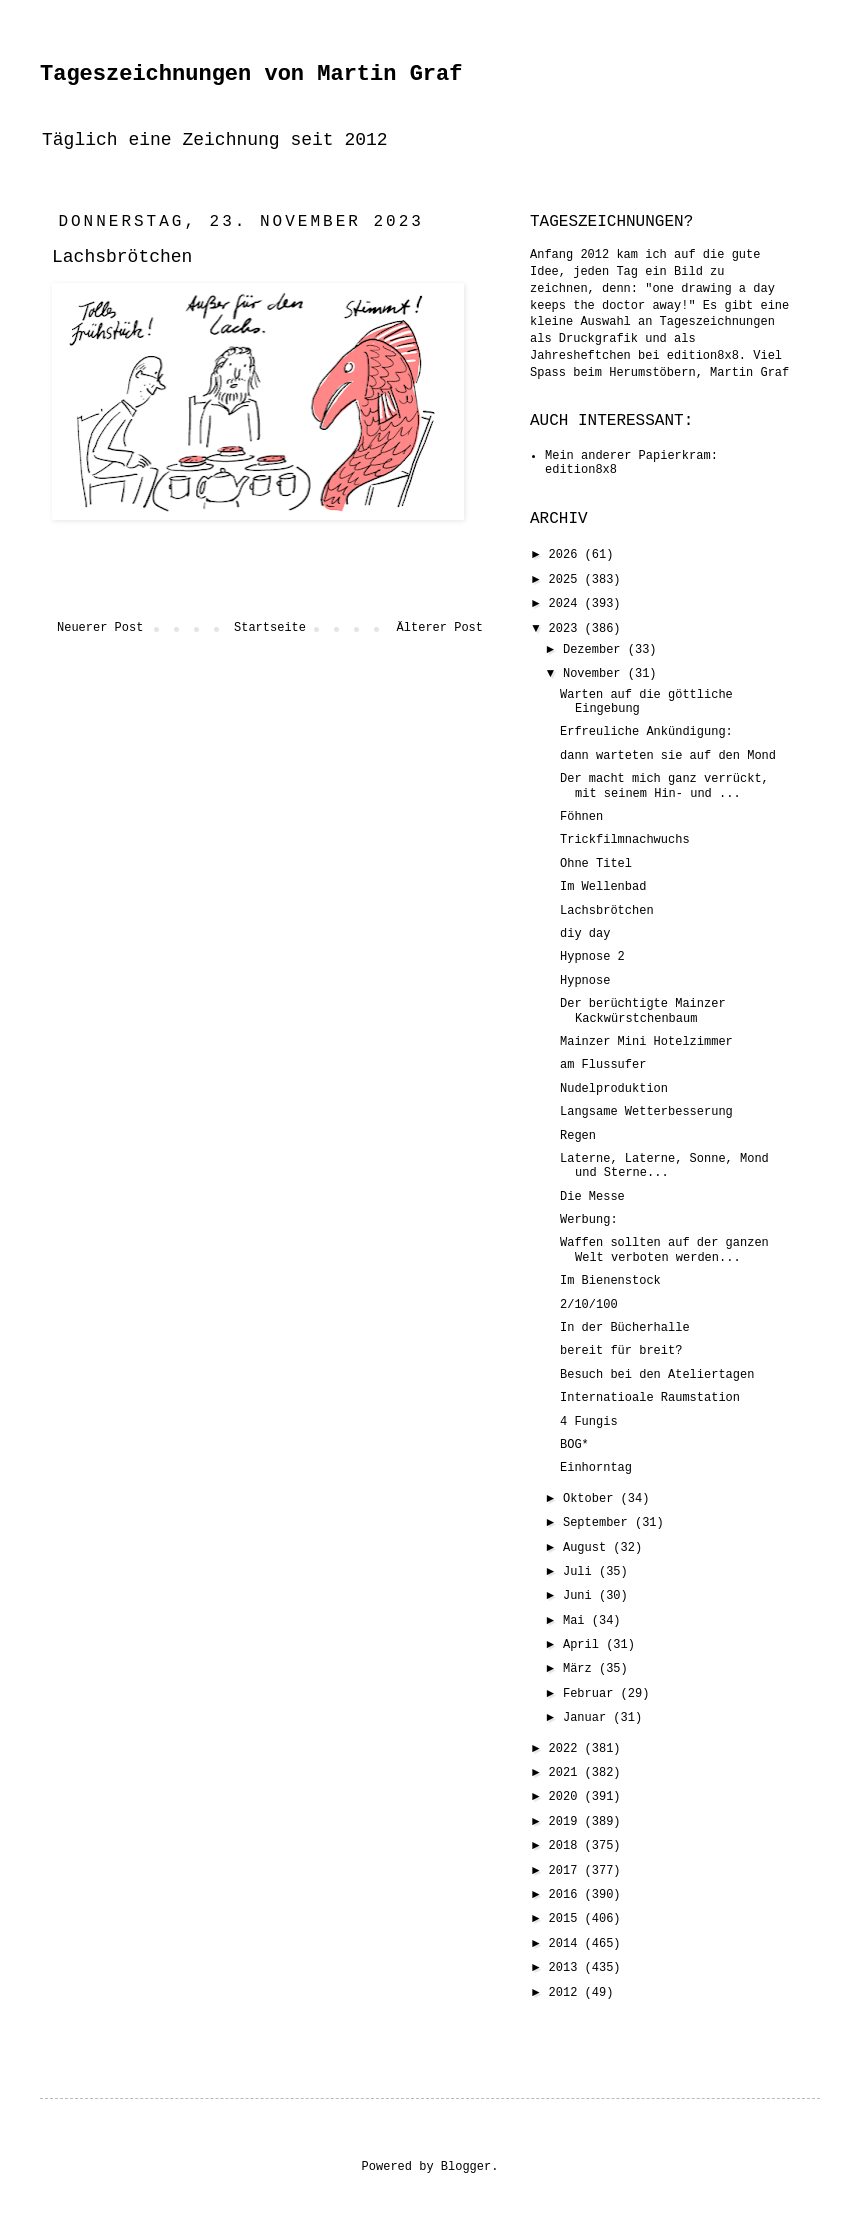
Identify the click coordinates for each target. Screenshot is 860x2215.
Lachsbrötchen (607, 911)
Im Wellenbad (603, 887)
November (595, 674)
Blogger (466, 2167)
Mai (577, 1621)
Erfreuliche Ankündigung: (646, 732)
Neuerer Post (100, 628)
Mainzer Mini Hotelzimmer (646, 1042)
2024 (567, 604)
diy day (585, 934)
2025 (567, 580)
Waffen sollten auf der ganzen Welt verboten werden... (664, 1250)
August (588, 1548)
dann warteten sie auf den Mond (668, 756)
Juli (581, 1572)
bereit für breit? (621, 1351)
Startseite (270, 628)
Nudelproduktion (614, 1089)
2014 (567, 1944)
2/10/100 (589, 1305)
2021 (567, 1773)
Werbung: (589, 1220)
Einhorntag (596, 1468)
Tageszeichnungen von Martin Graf (251, 74)
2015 (567, 1919)
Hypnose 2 (592, 957)
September (599, 1523)
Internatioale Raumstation (650, 1398)
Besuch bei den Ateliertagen (657, 1375)
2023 (567, 629)
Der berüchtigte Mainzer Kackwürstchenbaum (643, 1011)
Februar (592, 1694)
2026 (567, 555)
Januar (588, 1718)
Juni (581, 1596)
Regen (578, 1136)
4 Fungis (589, 1422)
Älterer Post (440, 628)
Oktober (592, 1499)
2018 (567, 1846)
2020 (567, 1797)
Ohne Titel (596, 864)
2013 (567, 1968)
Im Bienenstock (610, 1281)
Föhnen (581, 817)
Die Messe (592, 1197)
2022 (567, 1749)
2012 (567, 1993)
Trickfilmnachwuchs (625, 840)
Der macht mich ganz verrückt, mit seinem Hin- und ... (664, 786)
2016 (567, 1895)
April (584, 1645)
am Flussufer (603, 1065)
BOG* (574, 1445)
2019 (567, 1822)
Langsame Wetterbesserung (646, 1112)
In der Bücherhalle (625, 1328)
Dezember (595, 650)
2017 (567, 1871)
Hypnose (585, 981)
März (581, 1669)
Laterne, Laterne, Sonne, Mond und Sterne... (664, 1166)
